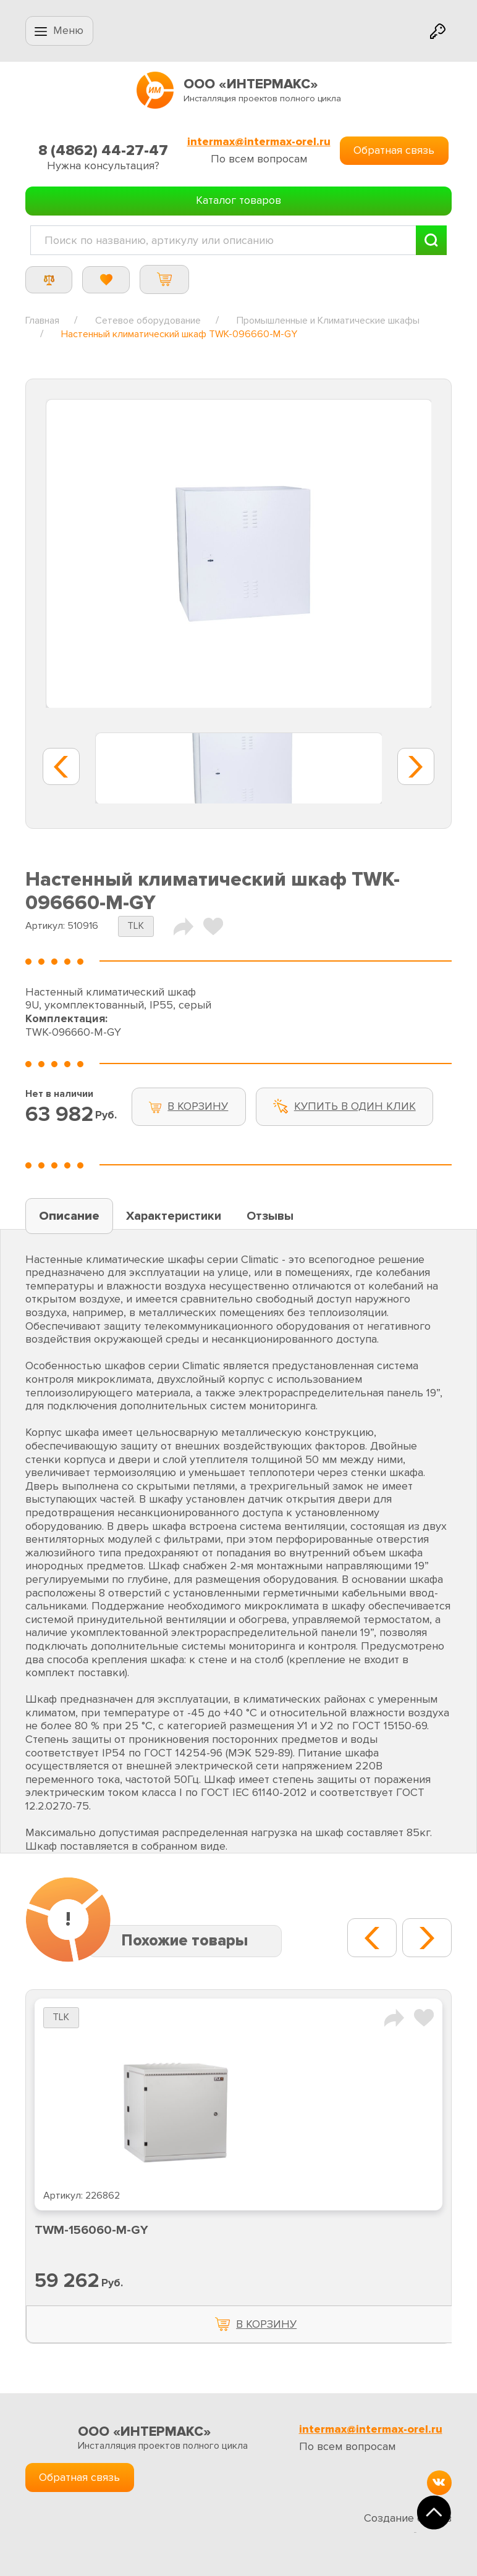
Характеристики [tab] (173, 1216)
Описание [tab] (69, 1216)
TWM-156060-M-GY (91, 2230)
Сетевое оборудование (148, 320)
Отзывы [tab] (270, 1216)
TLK (135, 926)
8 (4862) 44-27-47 (103, 150)
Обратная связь (393, 150)
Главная (42, 320)
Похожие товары (184, 1940)
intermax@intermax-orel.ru (259, 141)
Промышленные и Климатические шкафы (328, 320)
